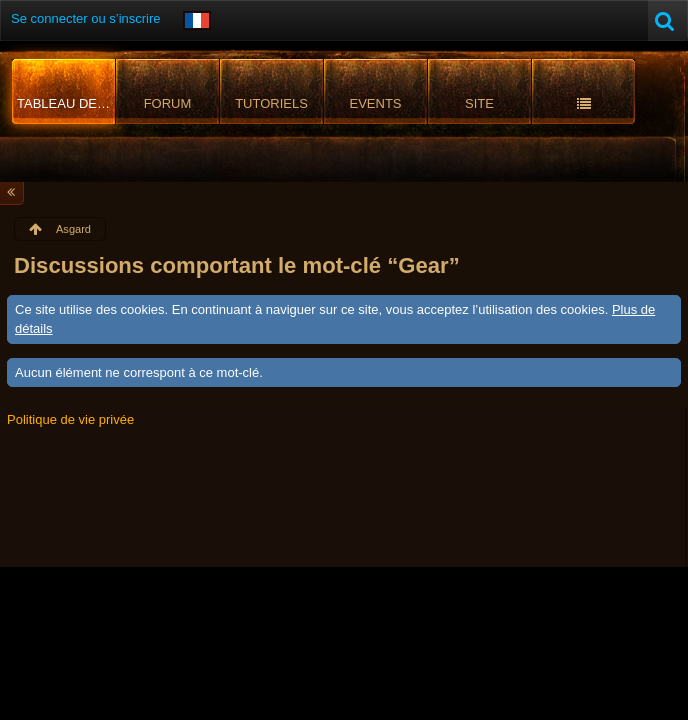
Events (375, 103)
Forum (168, 103)
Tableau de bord (66, 103)
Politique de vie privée (70, 419)
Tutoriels (271, 103)
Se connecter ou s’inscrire (86, 18)
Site (479, 103)
